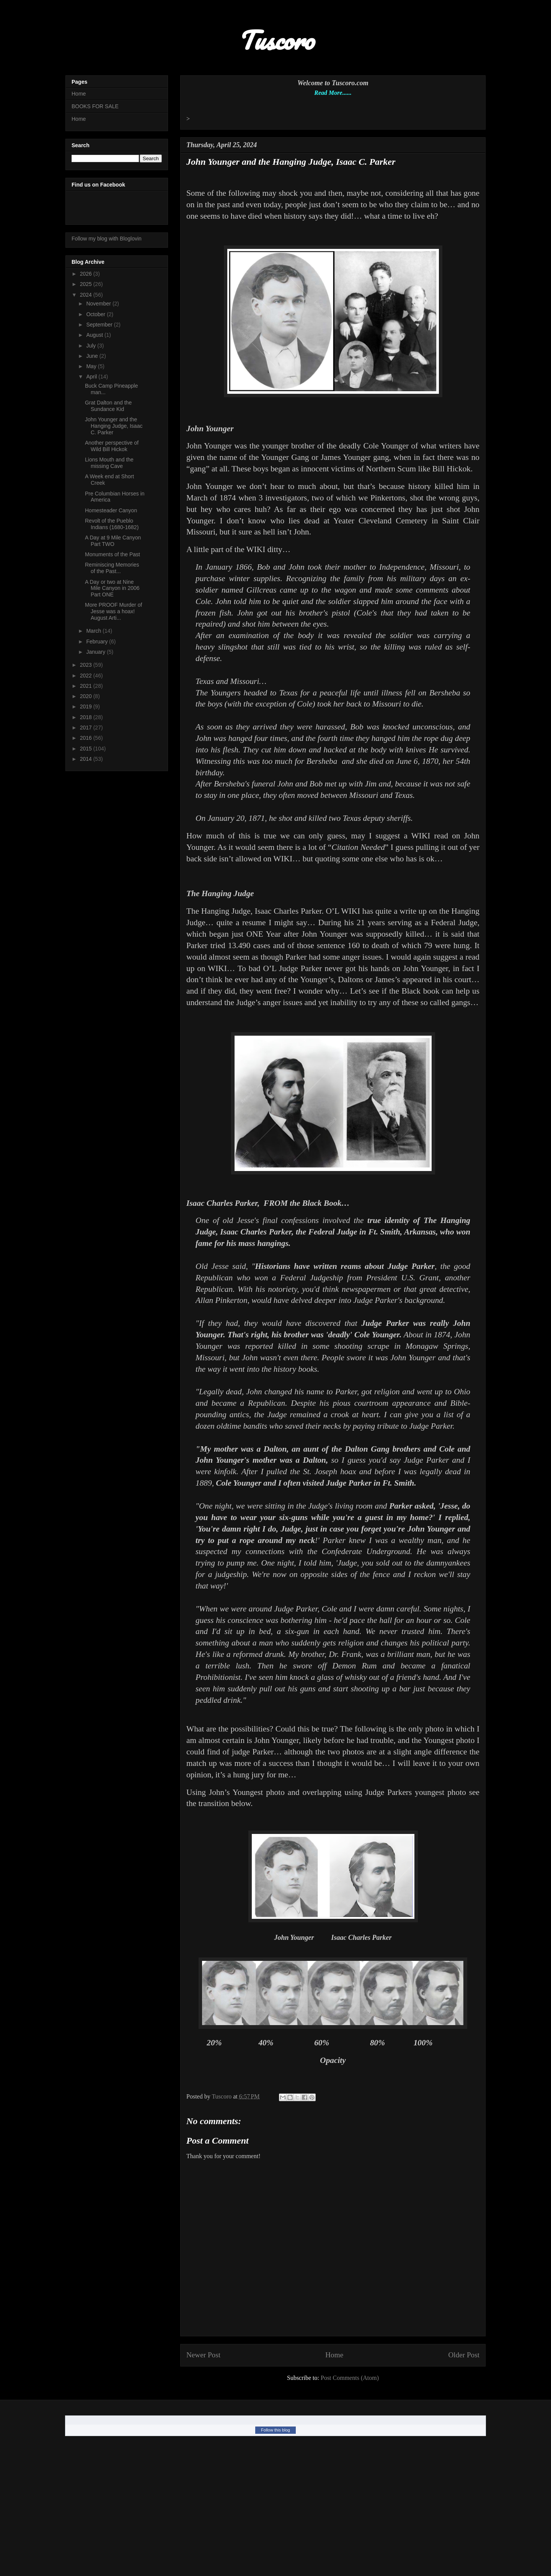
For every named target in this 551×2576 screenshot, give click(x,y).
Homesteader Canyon (111, 510)
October (96, 314)
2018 (86, 717)
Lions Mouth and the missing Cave (109, 462)
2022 (86, 675)
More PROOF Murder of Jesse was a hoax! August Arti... (113, 611)
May (92, 366)
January (96, 652)
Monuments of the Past (112, 554)
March (94, 631)
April (92, 377)
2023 (86, 665)
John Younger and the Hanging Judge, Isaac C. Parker (113, 425)
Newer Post (203, 2355)
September (100, 325)
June (92, 356)
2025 (86, 284)
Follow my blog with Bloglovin (107, 239)
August (95, 335)
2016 (86, 738)
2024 (86, 295)
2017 (86, 727)
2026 (86, 274)
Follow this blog (275, 2430)
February (97, 641)
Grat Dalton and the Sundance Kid (108, 406)
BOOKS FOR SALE (95, 106)
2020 (86, 696)
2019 (86, 706)
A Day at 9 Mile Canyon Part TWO (113, 540)
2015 (86, 749)
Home (334, 2355)
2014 (86, 759)
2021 (86, 686)
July (91, 346)
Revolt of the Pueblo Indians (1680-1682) (112, 524)
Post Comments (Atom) (350, 2378)
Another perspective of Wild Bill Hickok (112, 446)
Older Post (463, 2355)
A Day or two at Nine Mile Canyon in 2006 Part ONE (112, 588)
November (99, 303)
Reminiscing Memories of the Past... (112, 568)
